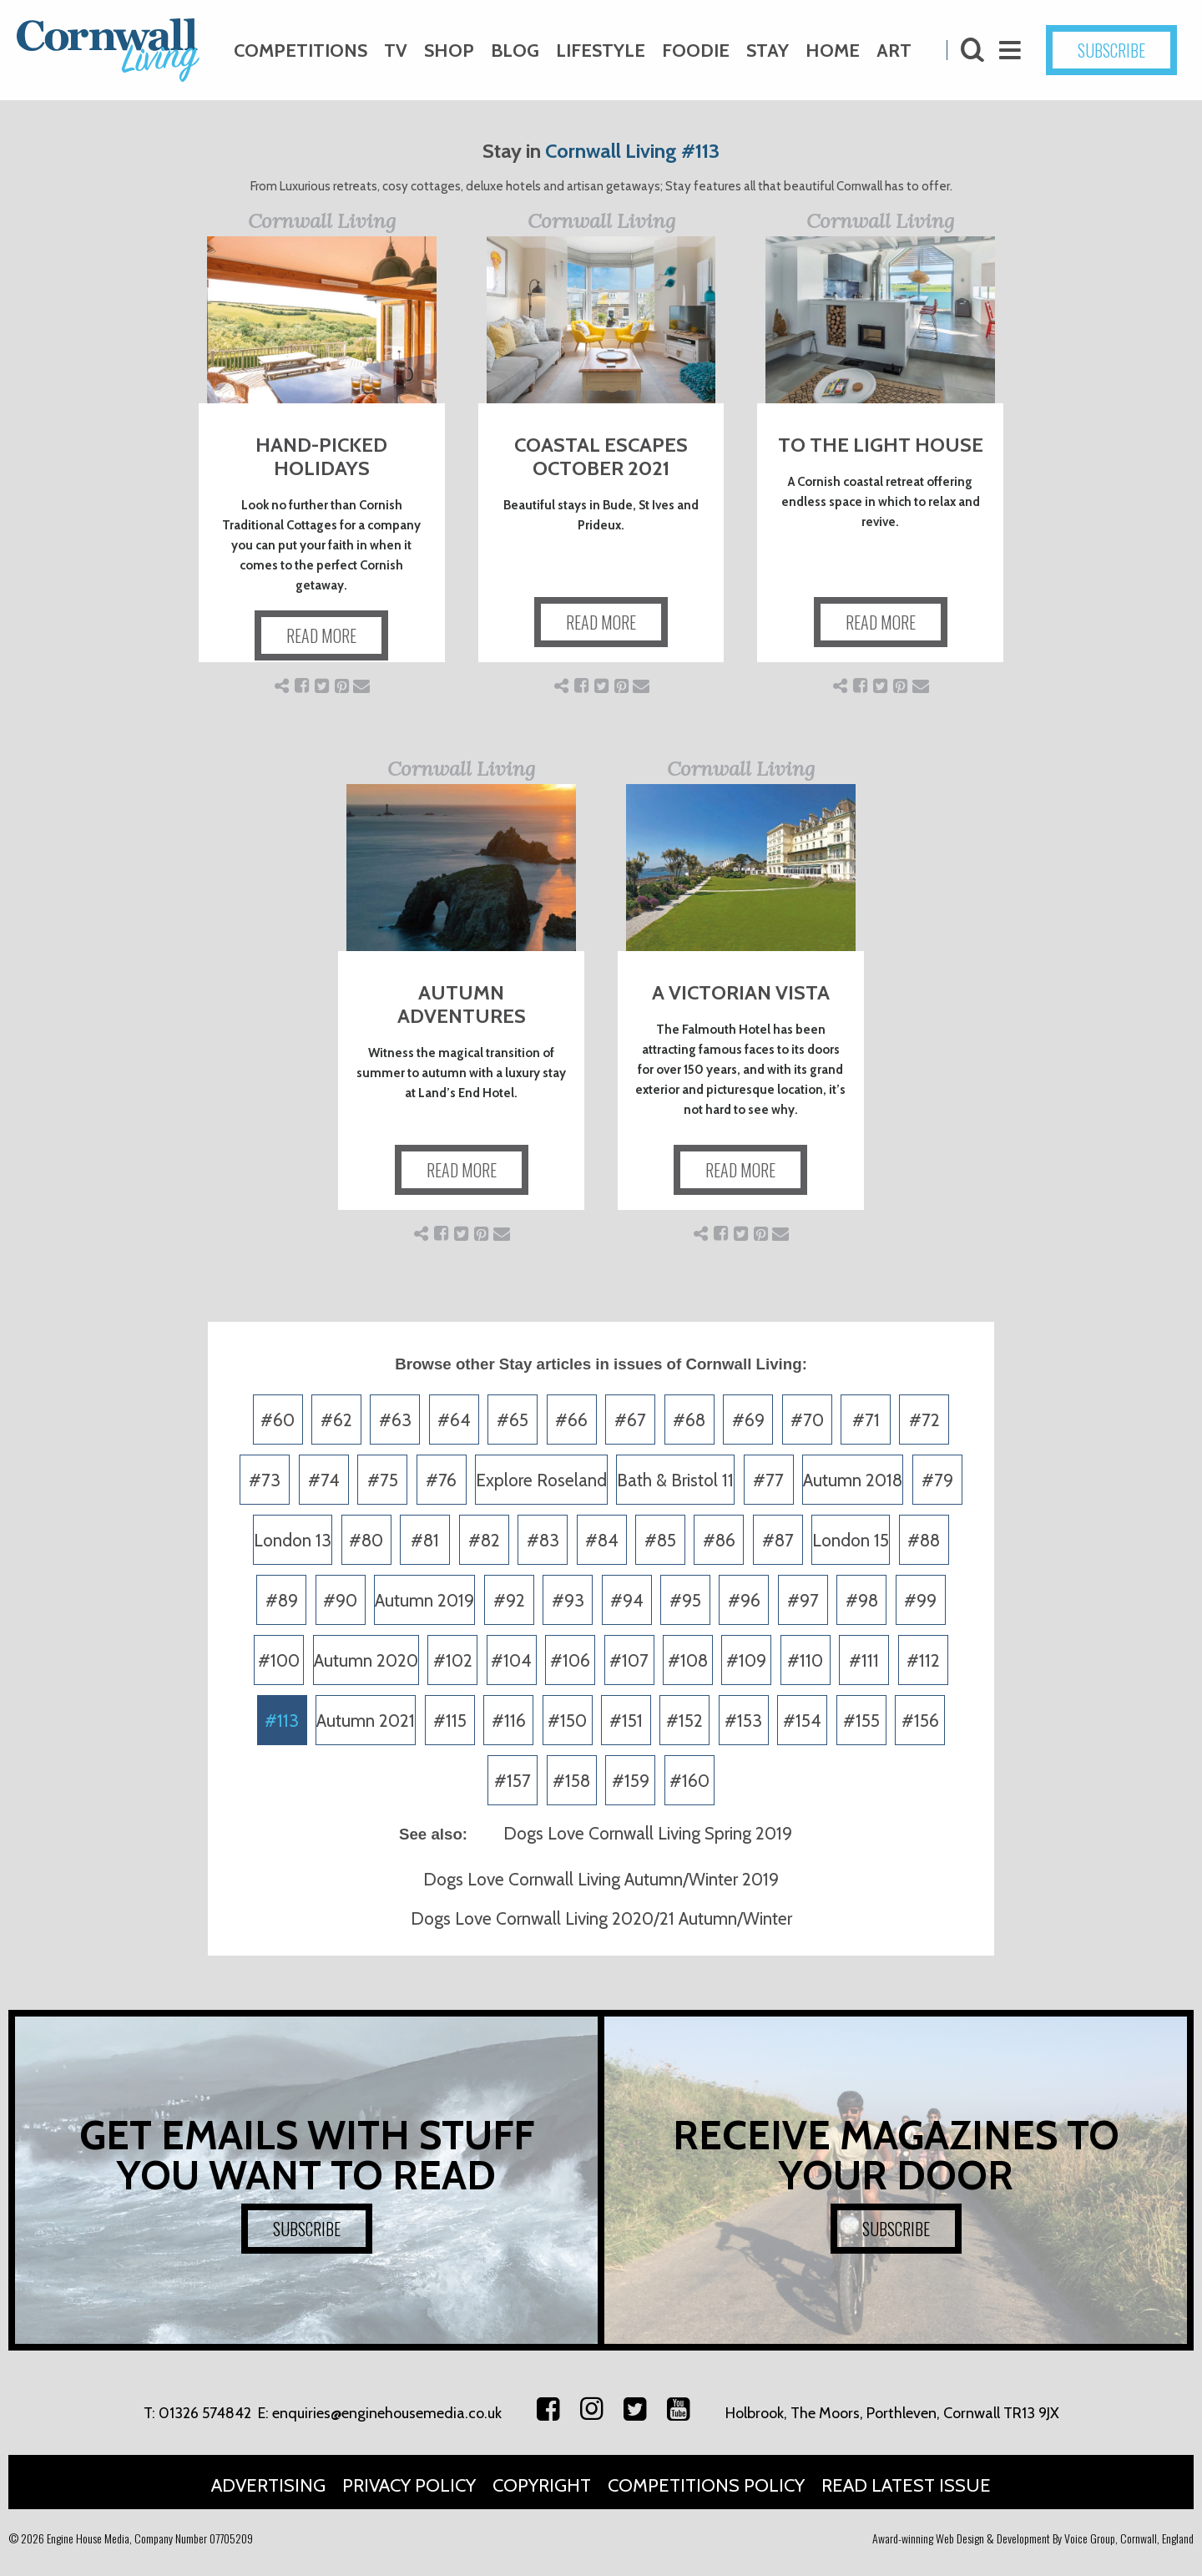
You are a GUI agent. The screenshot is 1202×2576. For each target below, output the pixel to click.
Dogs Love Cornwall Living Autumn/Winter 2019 (601, 1879)
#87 (778, 1540)
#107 (629, 1660)
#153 (743, 1720)
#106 (570, 1660)
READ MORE (321, 635)
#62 (336, 1419)
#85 (660, 1540)
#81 (425, 1540)
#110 (805, 1660)
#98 (862, 1600)
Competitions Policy (706, 2485)
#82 (484, 1540)
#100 (279, 1660)
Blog (515, 50)
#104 (511, 1660)
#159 (630, 1780)
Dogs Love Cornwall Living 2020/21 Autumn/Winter (601, 1918)
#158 (571, 1780)
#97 (803, 1600)
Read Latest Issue (906, 2485)
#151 (626, 1720)
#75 (382, 1480)
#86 (719, 1540)
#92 (509, 1600)
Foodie (696, 50)
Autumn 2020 (366, 1660)
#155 (861, 1720)
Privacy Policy (409, 2485)
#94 (627, 1600)
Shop (449, 50)
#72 (924, 1419)
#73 (264, 1480)
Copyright (541, 2485)
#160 (689, 1780)
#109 (746, 1660)
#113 (282, 1720)
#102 (452, 1660)
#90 (340, 1600)
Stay (767, 50)
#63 (395, 1419)
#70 (807, 1419)
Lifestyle (600, 50)
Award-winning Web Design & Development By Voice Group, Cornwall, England (1033, 2538)
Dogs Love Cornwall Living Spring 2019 (647, 1833)
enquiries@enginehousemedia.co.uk (387, 2413)
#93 (568, 1600)
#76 (441, 1480)
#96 (744, 1600)
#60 (277, 1419)
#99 (920, 1600)
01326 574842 (205, 2413)
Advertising (268, 2485)
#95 (685, 1600)
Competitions (300, 50)
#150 (567, 1720)
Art (894, 50)
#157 (512, 1780)
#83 (543, 1540)
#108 (688, 1660)
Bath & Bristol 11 (675, 1480)
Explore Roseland (541, 1480)
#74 (324, 1480)
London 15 (850, 1540)
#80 (366, 1540)
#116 (509, 1720)
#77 (768, 1480)
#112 (923, 1660)
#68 (689, 1419)
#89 (281, 1600)
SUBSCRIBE (1111, 50)
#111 (864, 1660)
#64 (454, 1419)
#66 (571, 1419)
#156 (920, 1720)
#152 (684, 1720)
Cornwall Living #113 (632, 151)
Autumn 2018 (852, 1480)
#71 (866, 1419)
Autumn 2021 (365, 1720)
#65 (512, 1419)
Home (833, 50)
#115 (450, 1720)
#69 (748, 1419)
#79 (937, 1480)
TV (395, 50)
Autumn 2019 (424, 1600)
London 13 (292, 1540)
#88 (923, 1540)
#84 (602, 1540)
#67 (630, 1419)
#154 (802, 1720)
